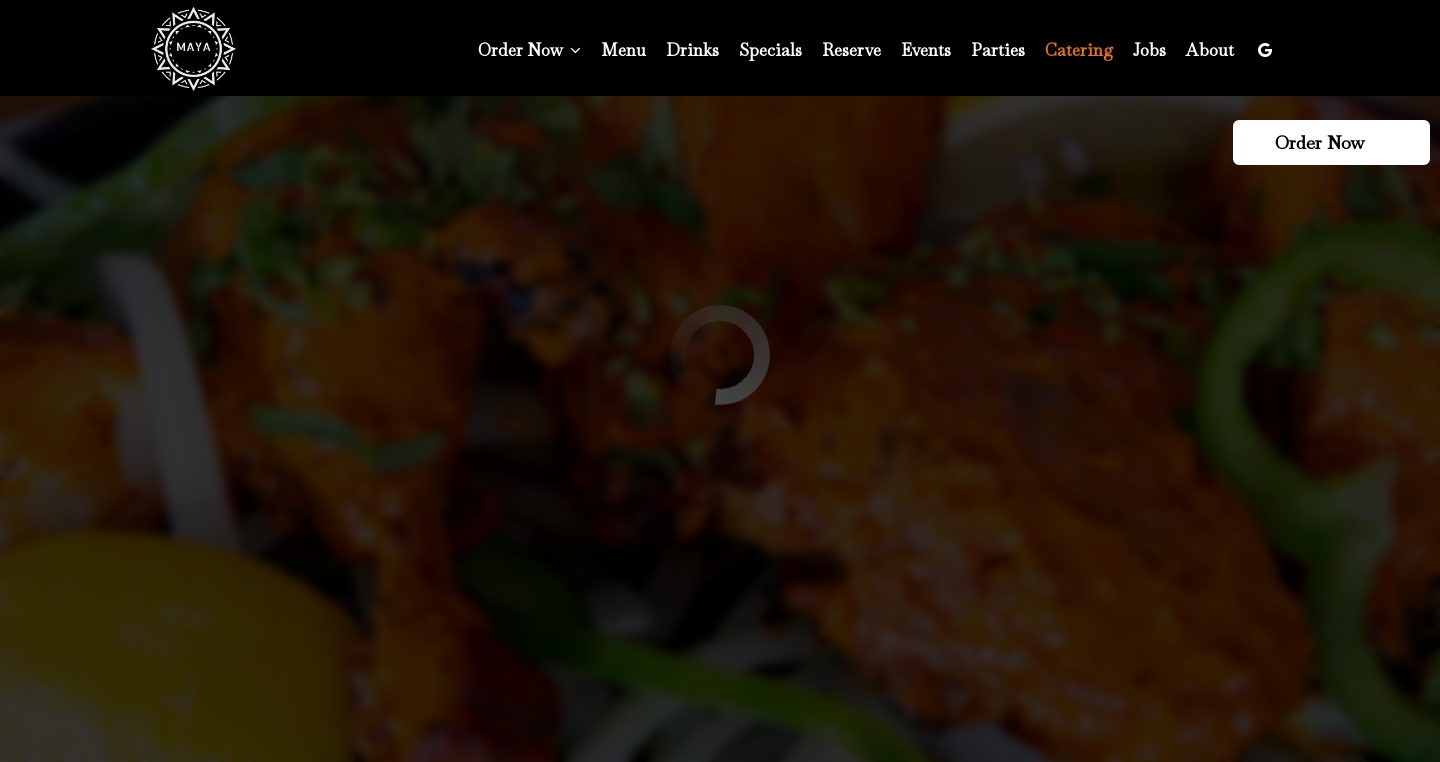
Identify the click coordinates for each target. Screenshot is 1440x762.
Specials (770, 50)
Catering (1079, 50)
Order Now (1329, 142)
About (1210, 50)
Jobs (1149, 50)
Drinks (692, 50)
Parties (998, 50)
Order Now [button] (529, 50)
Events (926, 50)
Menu (623, 50)
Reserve (851, 50)
